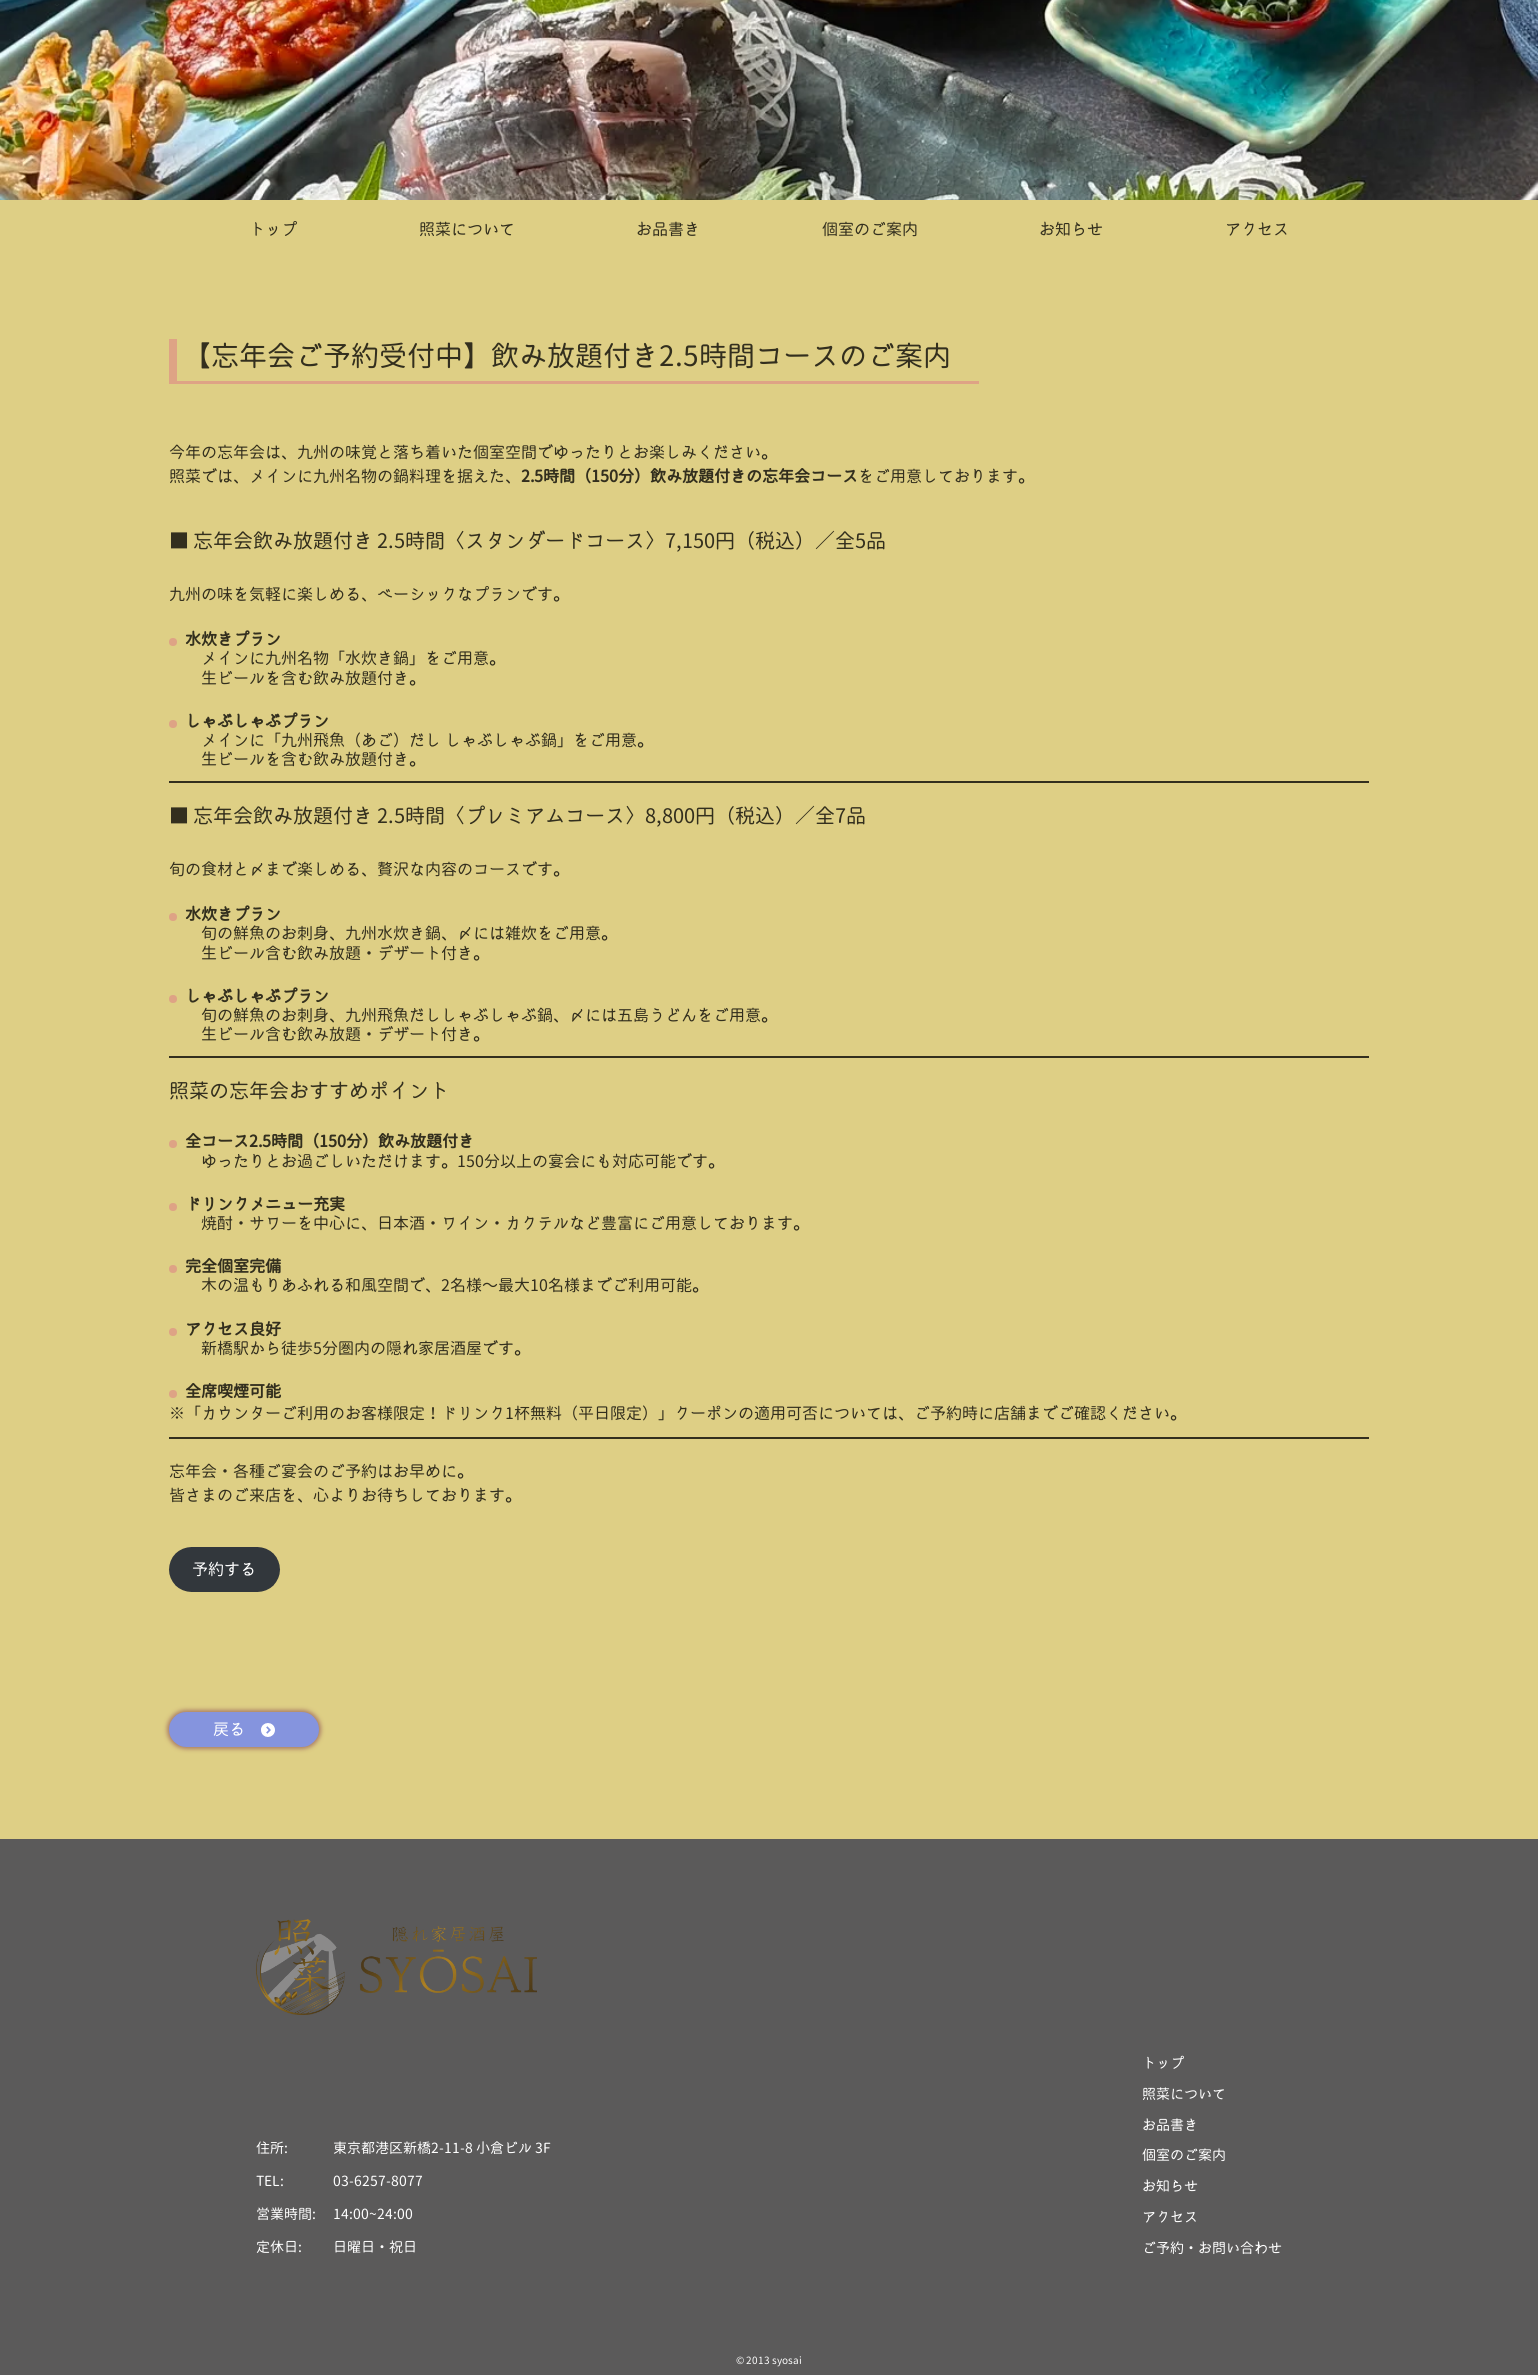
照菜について (467, 229)
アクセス (1257, 229)
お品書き (668, 229)
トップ (273, 229)
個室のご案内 (870, 229)
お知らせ (1071, 229)
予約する (224, 1569)
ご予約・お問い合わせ (1212, 2248)
